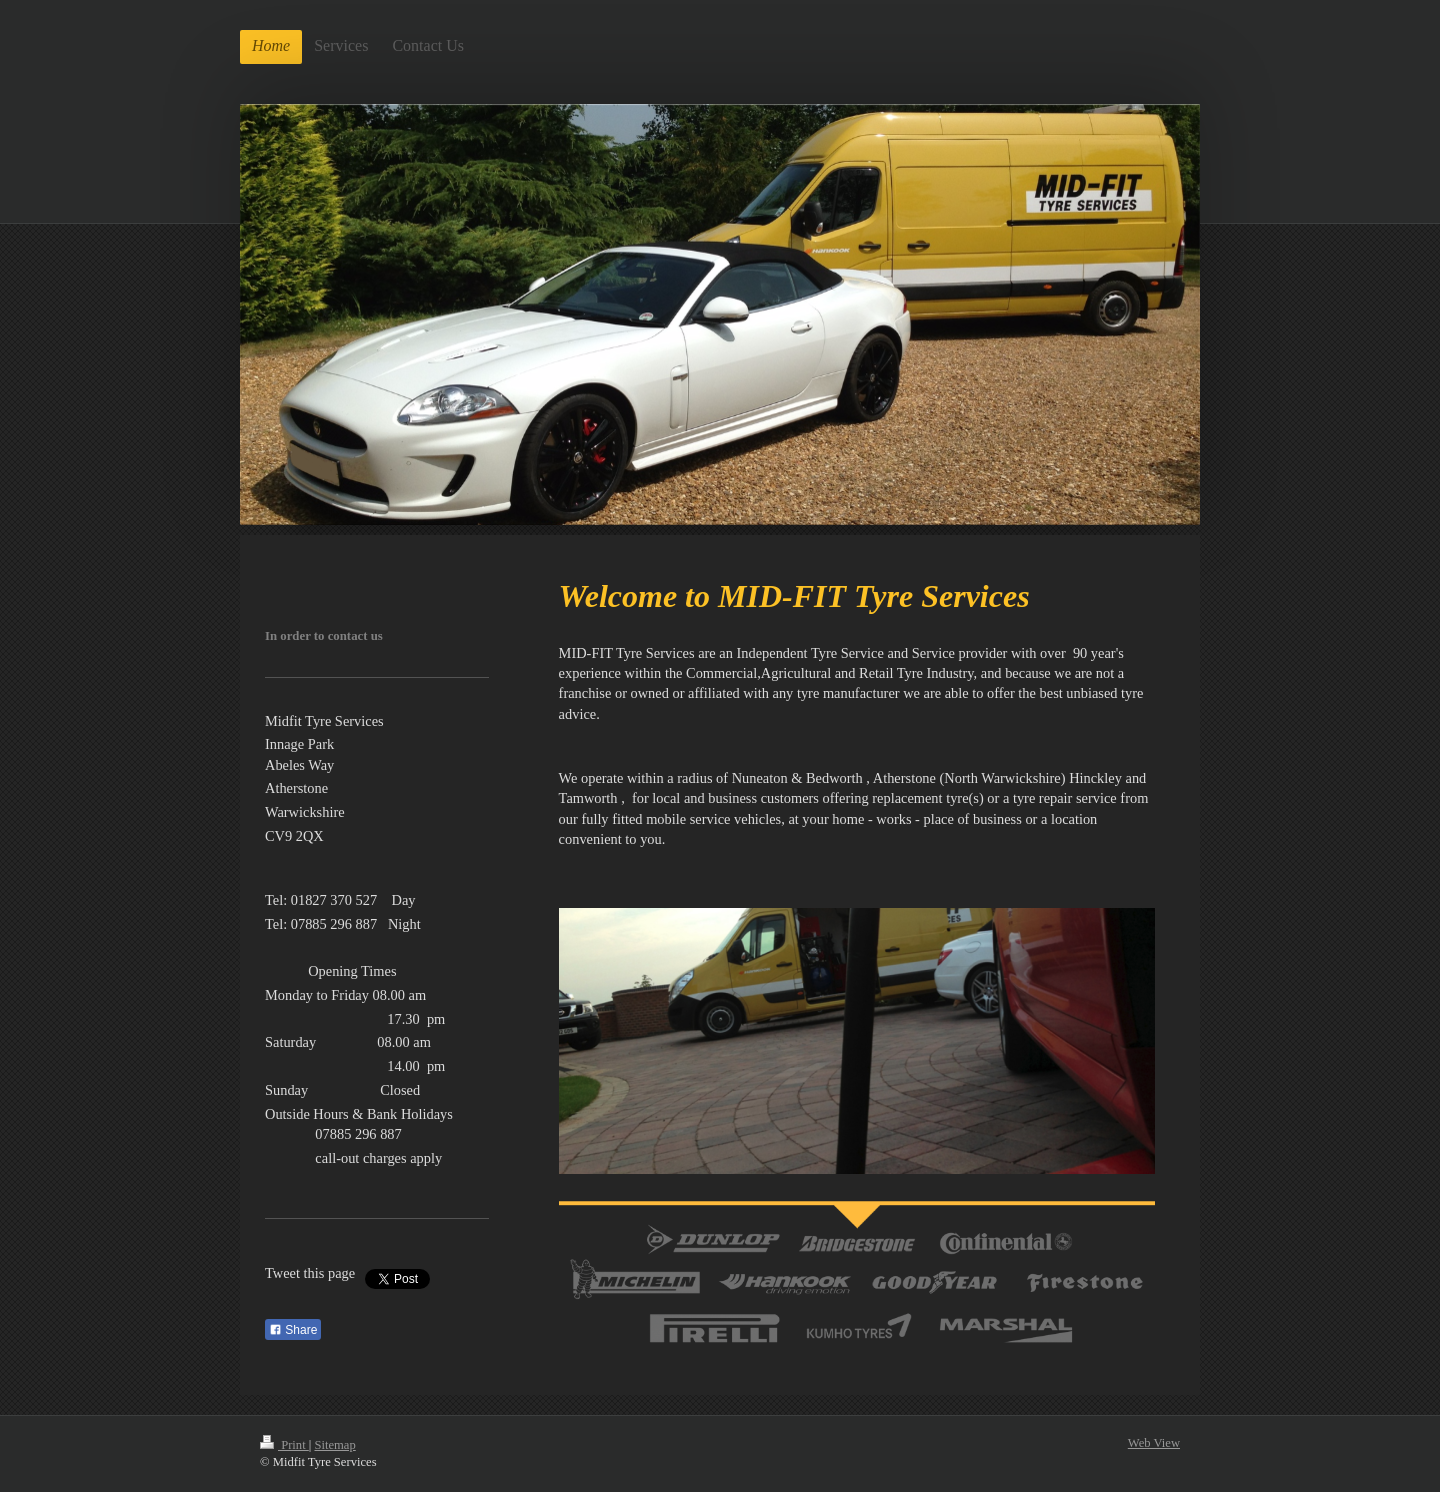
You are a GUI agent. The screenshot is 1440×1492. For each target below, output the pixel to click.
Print (284, 1445)
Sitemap (334, 1445)
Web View (1154, 1443)
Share (293, 1330)
